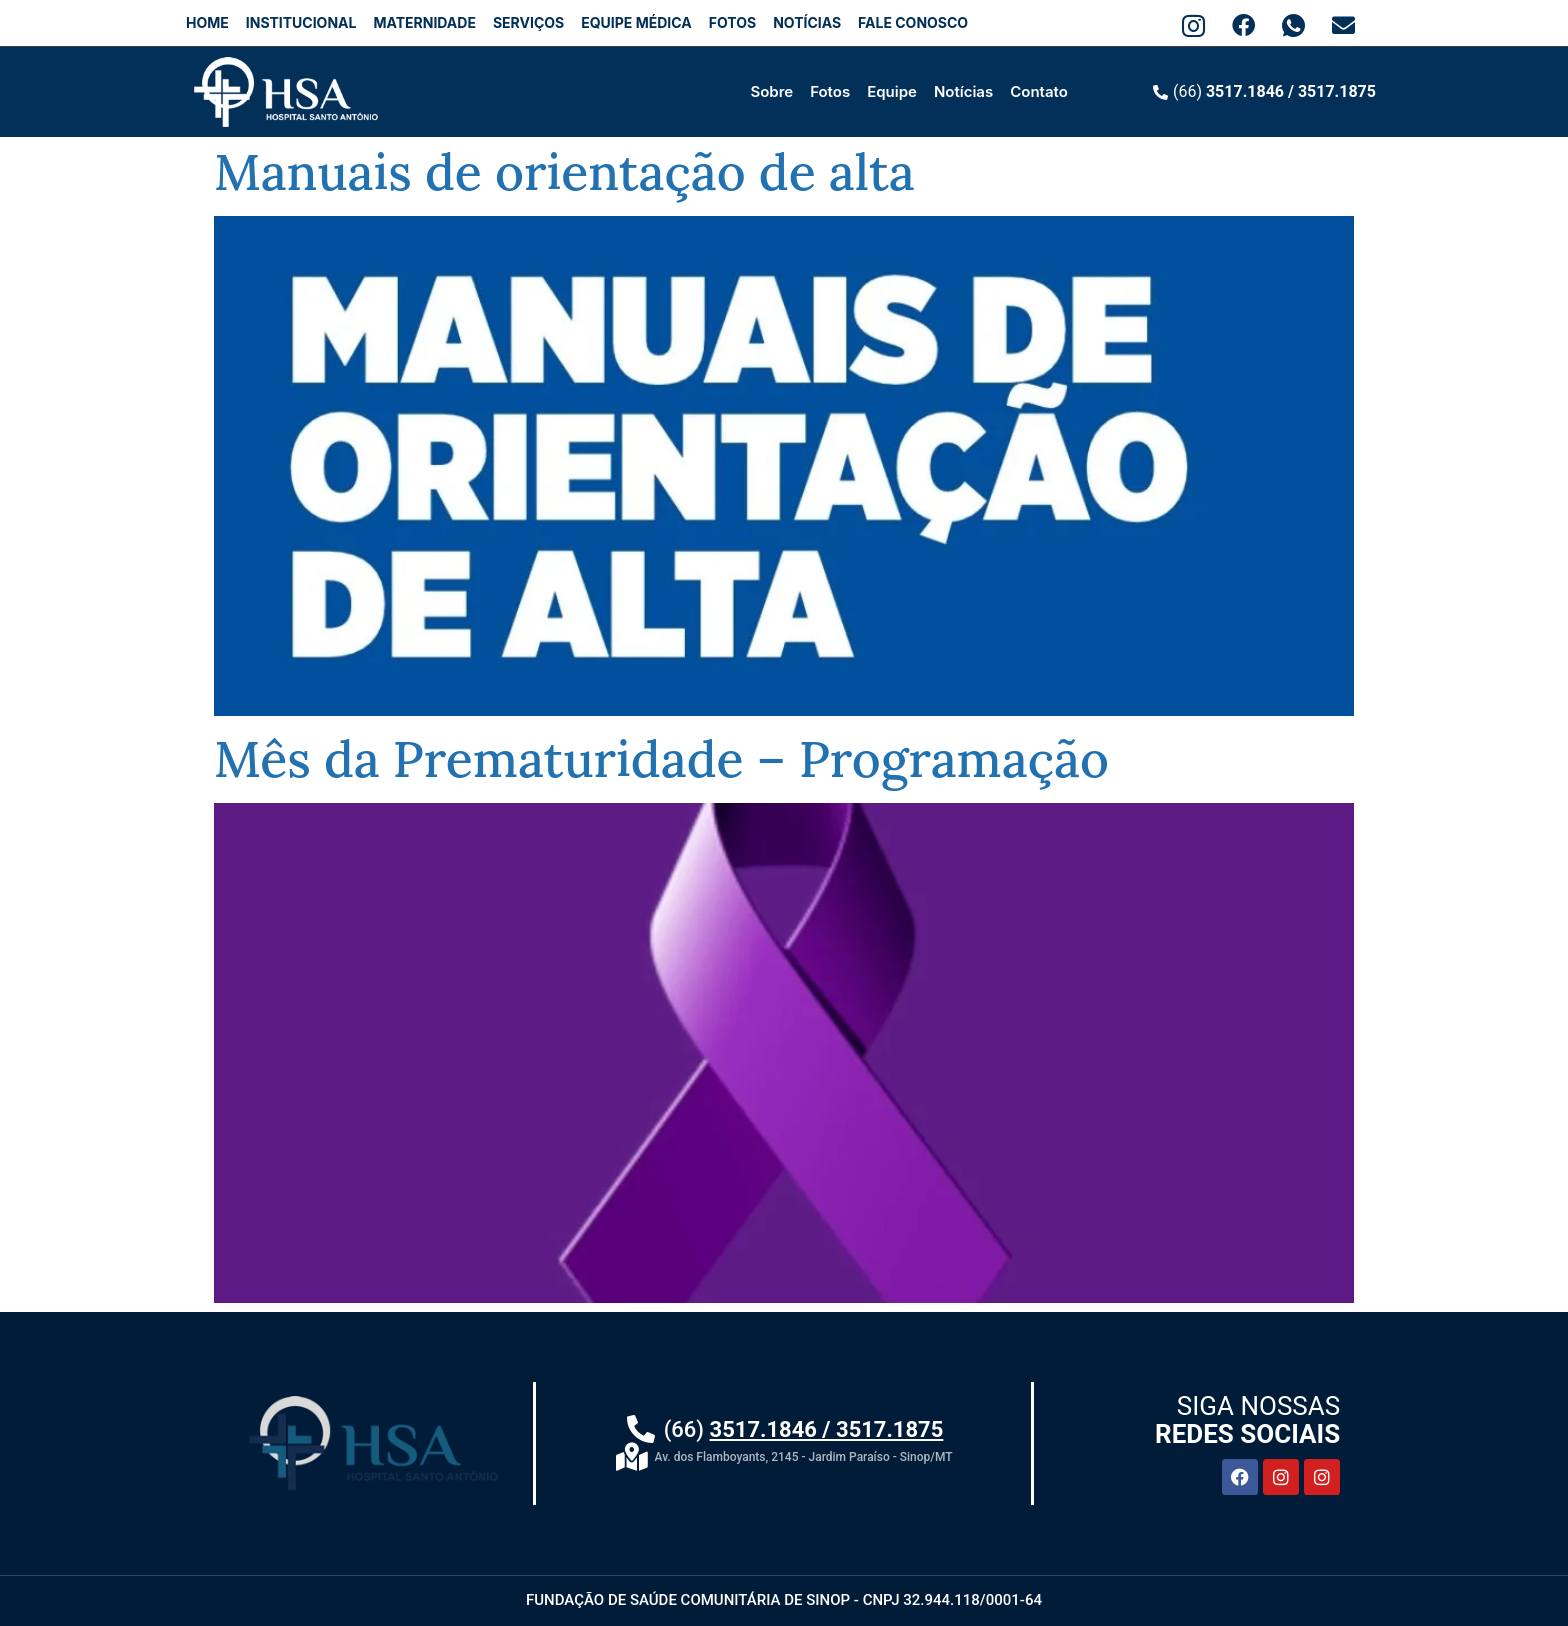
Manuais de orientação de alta (564, 172)
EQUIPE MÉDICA (636, 22)
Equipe (892, 91)
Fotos (830, 91)
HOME (207, 22)
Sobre (771, 91)
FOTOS (732, 22)
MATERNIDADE (424, 22)
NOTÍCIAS (807, 22)
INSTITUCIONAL (301, 22)
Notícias (963, 91)
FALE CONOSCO (913, 22)
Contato (1039, 91)
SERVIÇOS (528, 22)
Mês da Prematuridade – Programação (661, 759)
